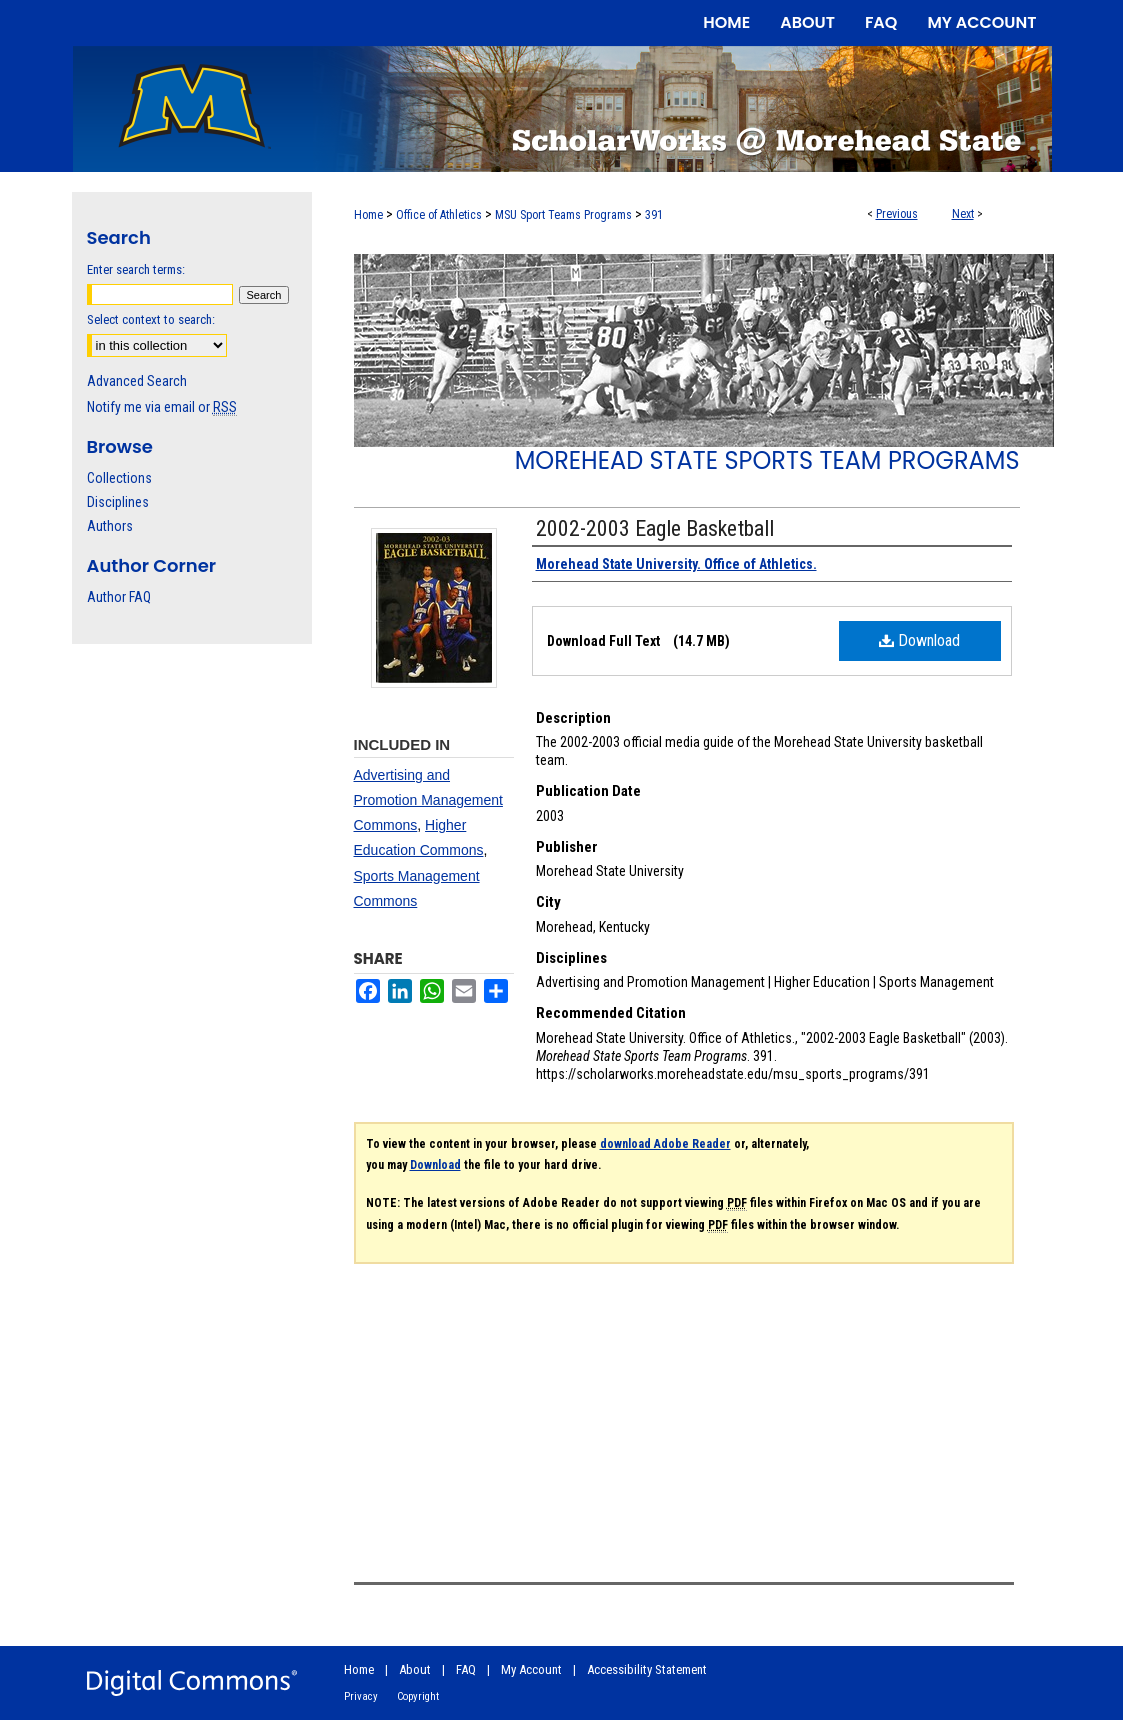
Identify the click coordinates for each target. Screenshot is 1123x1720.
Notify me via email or (162, 407)
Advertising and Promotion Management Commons (428, 800)
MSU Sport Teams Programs (563, 215)
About (415, 1669)
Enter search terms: (136, 269)
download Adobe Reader (665, 1144)
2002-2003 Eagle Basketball (655, 528)
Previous (897, 214)
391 (654, 215)
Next (963, 214)
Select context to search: (151, 319)
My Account (531, 1669)
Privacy (361, 1696)
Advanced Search (137, 381)
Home (368, 215)
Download (919, 640)
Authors (110, 526)
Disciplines (118, 502)
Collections (119, 478)
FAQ (466, 1669)
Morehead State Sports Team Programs (767, 460)
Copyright (418, 1696)
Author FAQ (119, 597)
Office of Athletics (439, 215)
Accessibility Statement (647, 1669)
